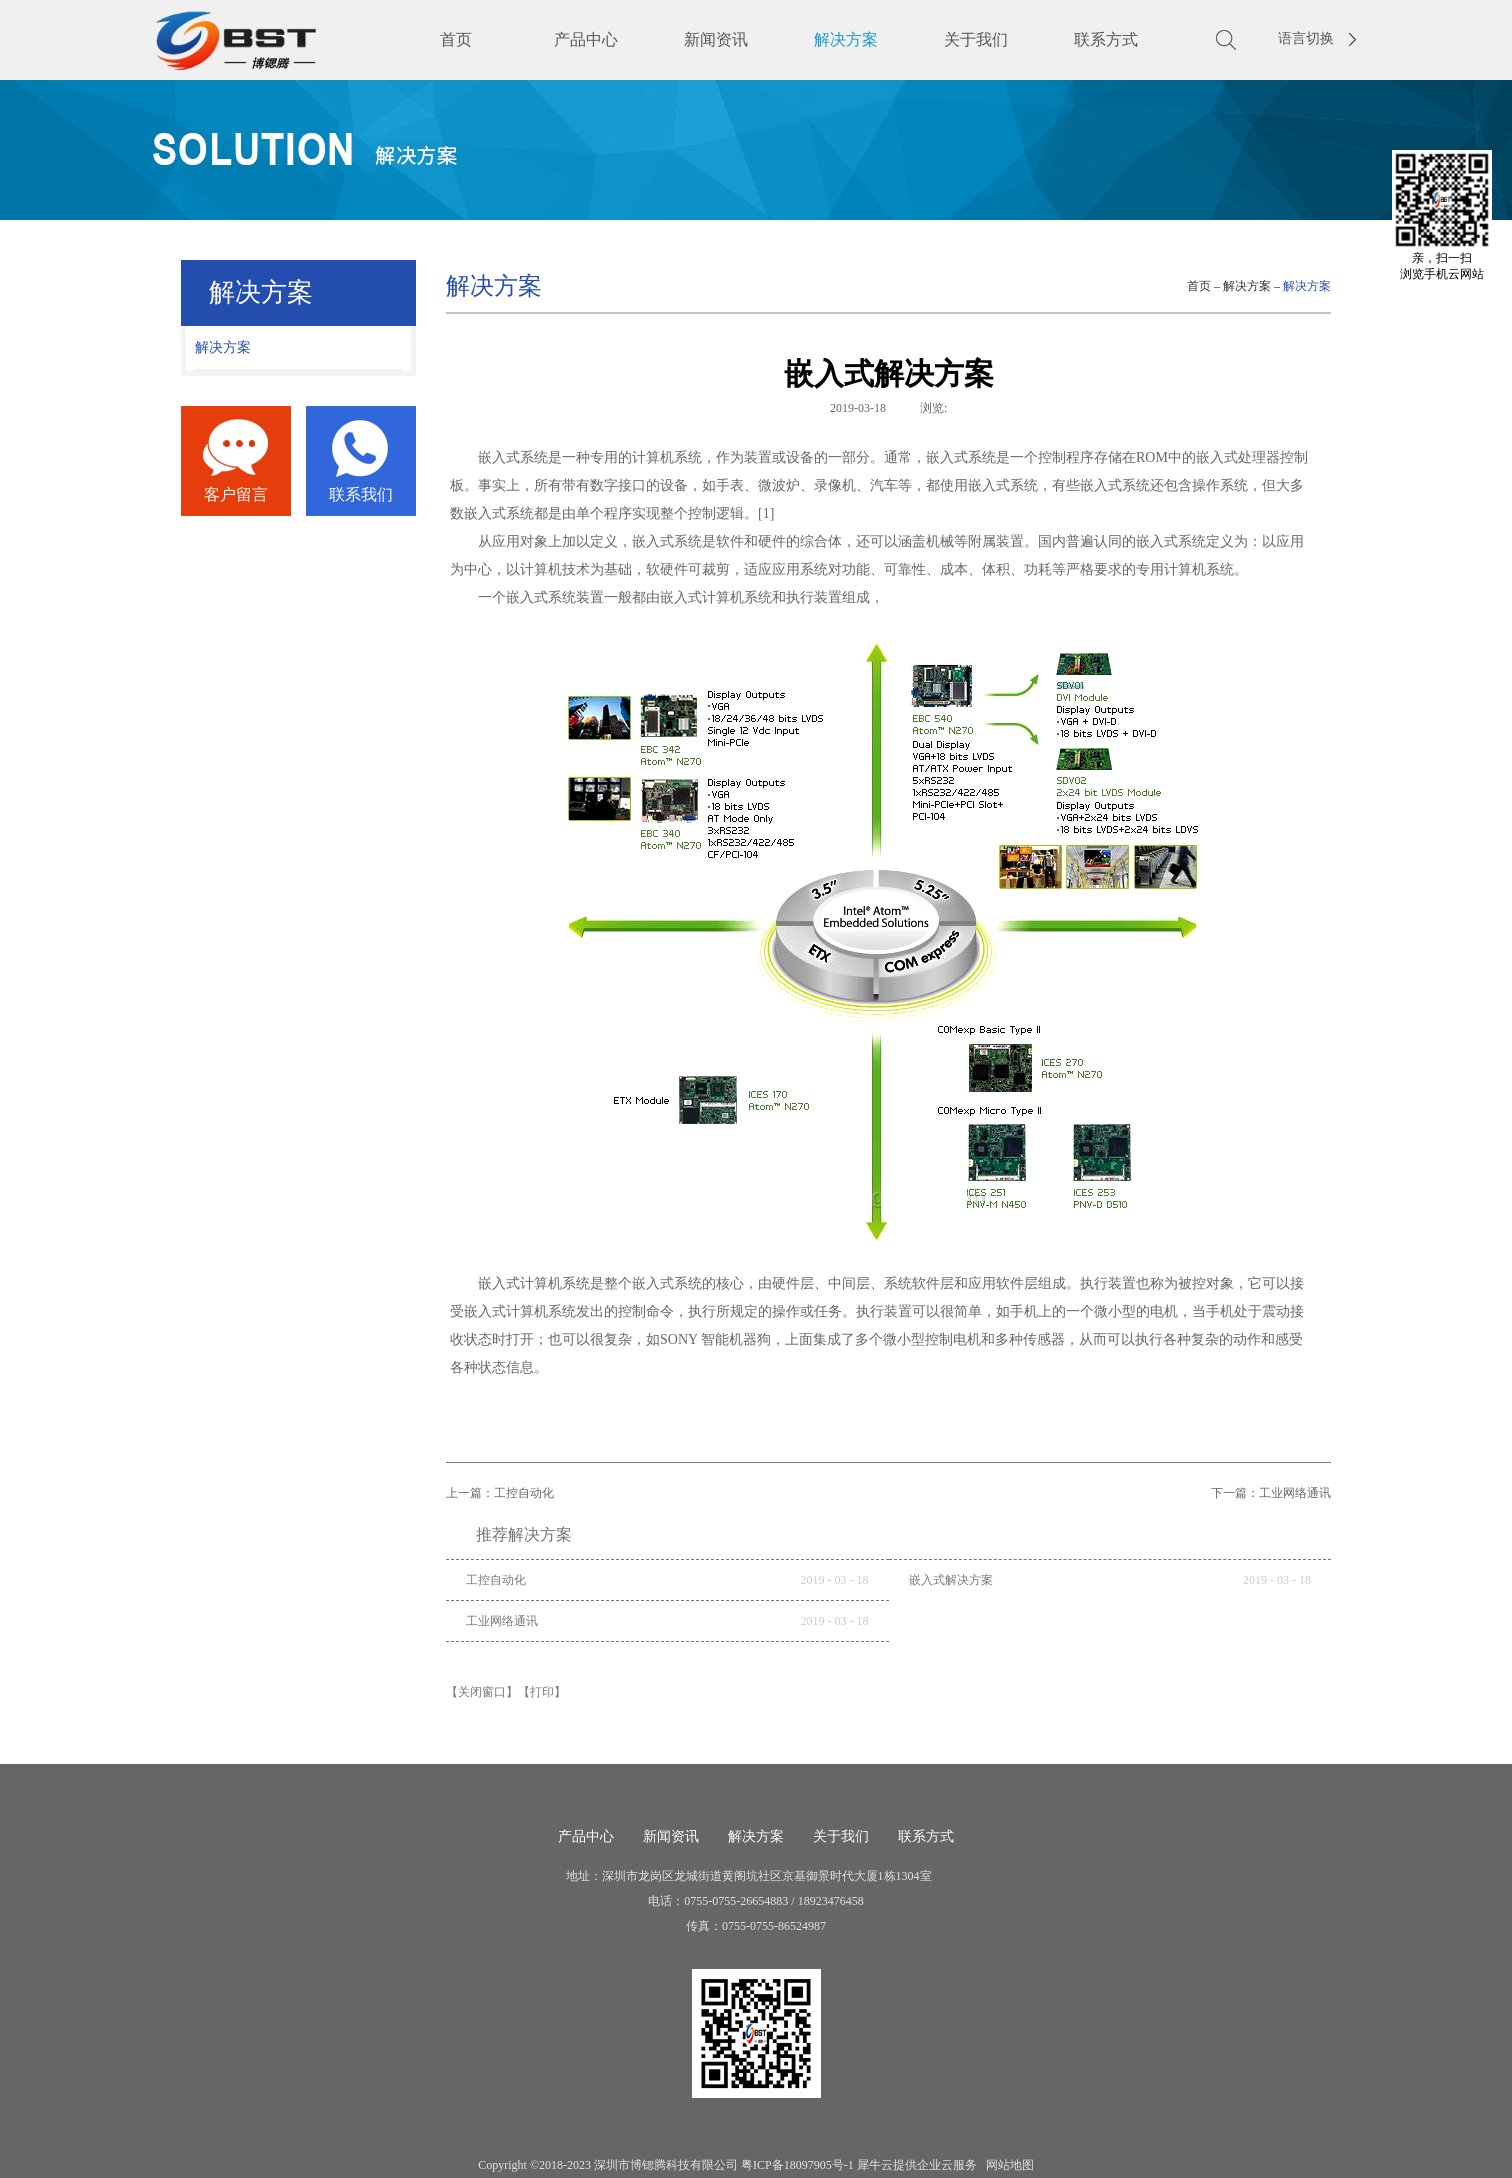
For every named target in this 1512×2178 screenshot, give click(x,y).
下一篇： (1271, 1493)
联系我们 (361, 494)
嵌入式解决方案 (951, 1580)
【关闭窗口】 (482, 1692)
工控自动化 (496, 1580)
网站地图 (1007, 2165)
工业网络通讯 (502, 1621)
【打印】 (542, 1692)
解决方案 (1247, 286)
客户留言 (236, 494)
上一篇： (500, 1493)
